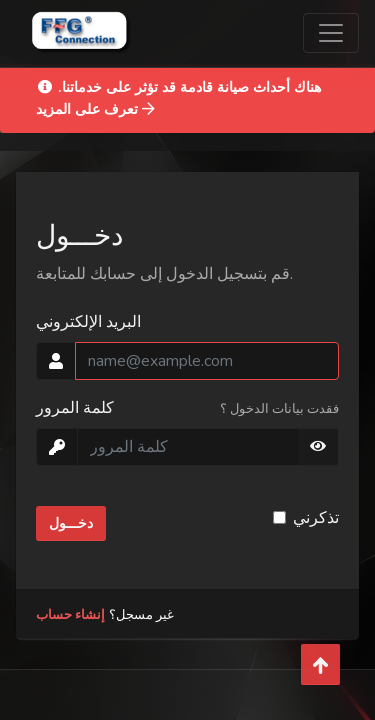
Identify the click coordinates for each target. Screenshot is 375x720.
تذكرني (316, 518)
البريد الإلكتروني (88, 322)
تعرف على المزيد (95, 109)
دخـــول (71, 523)
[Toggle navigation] (331, 33)
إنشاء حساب (70, 615)
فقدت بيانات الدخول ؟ (279, 409)
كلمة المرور (75, 408)
